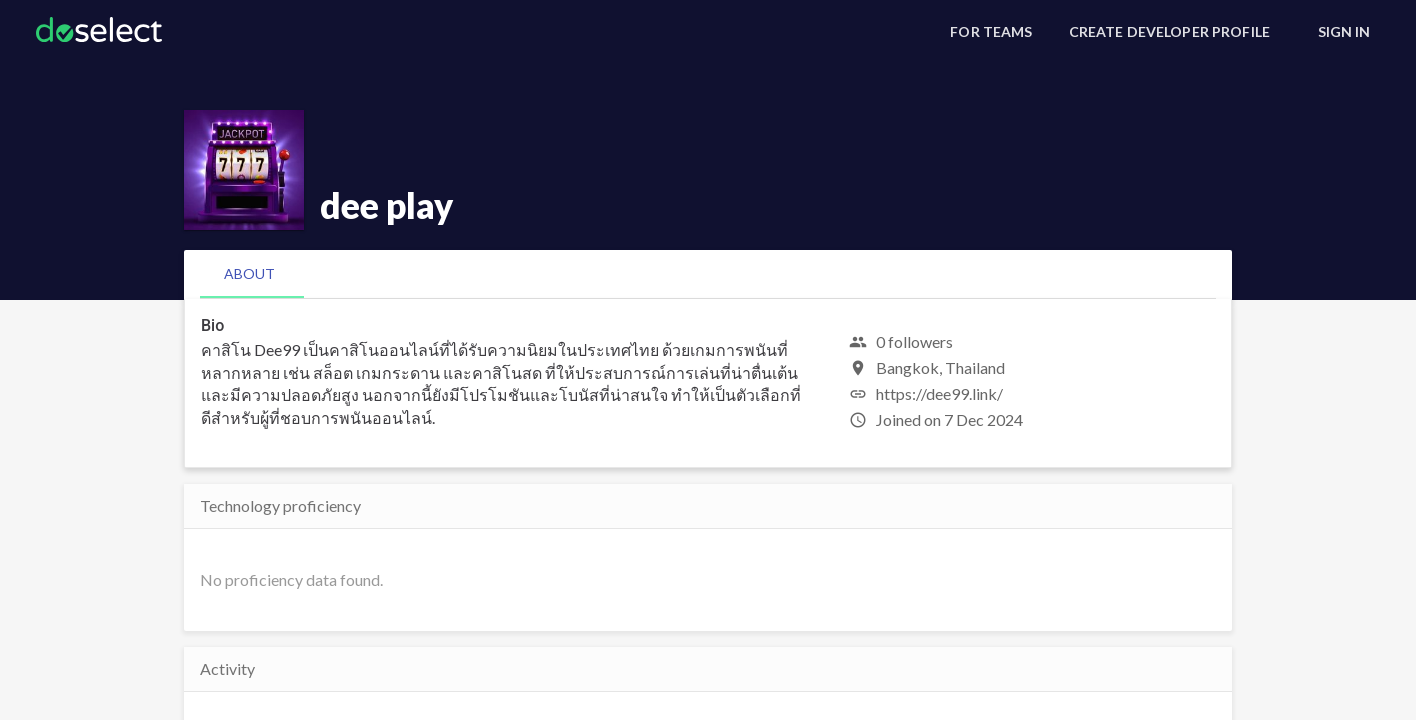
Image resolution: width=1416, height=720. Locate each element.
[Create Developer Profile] (1169, 32)
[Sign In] (1344, 32)
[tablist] (708, 274)
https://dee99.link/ (939, 393)
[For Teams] (991, 32)
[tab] (249, 274)
